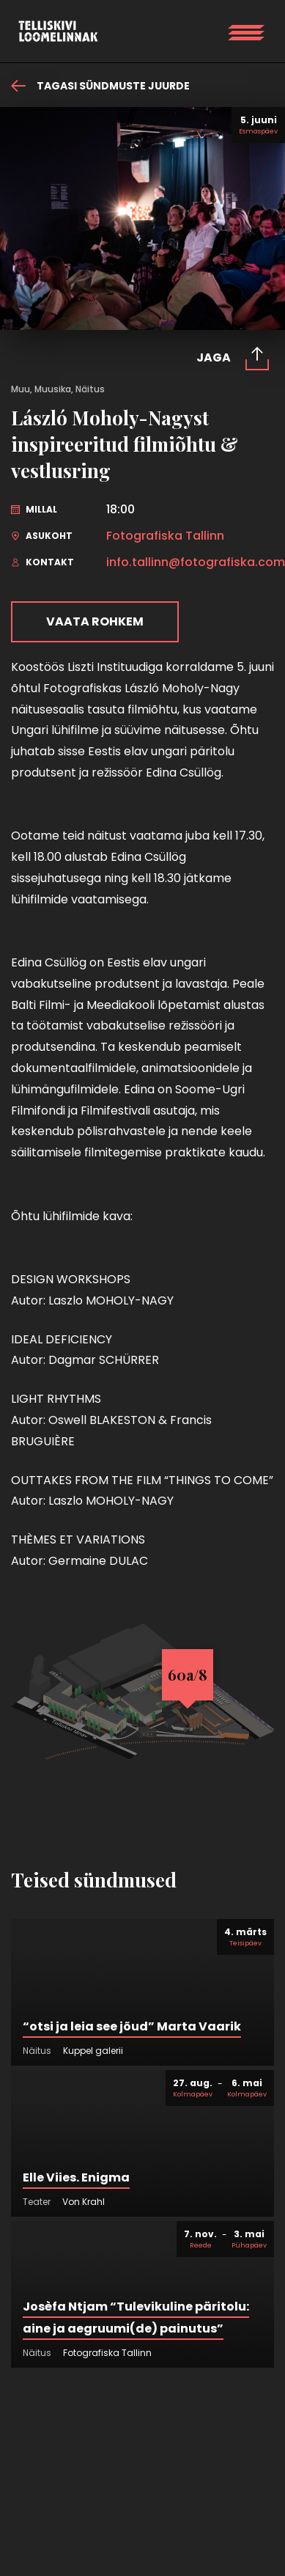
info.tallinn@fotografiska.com (195, 562)
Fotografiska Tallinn (165, 536)
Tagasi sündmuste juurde (100, 85)
